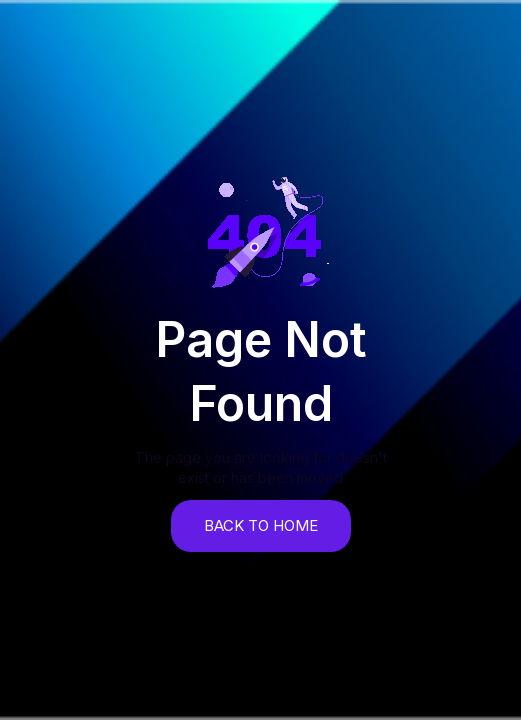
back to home (261, 525)
